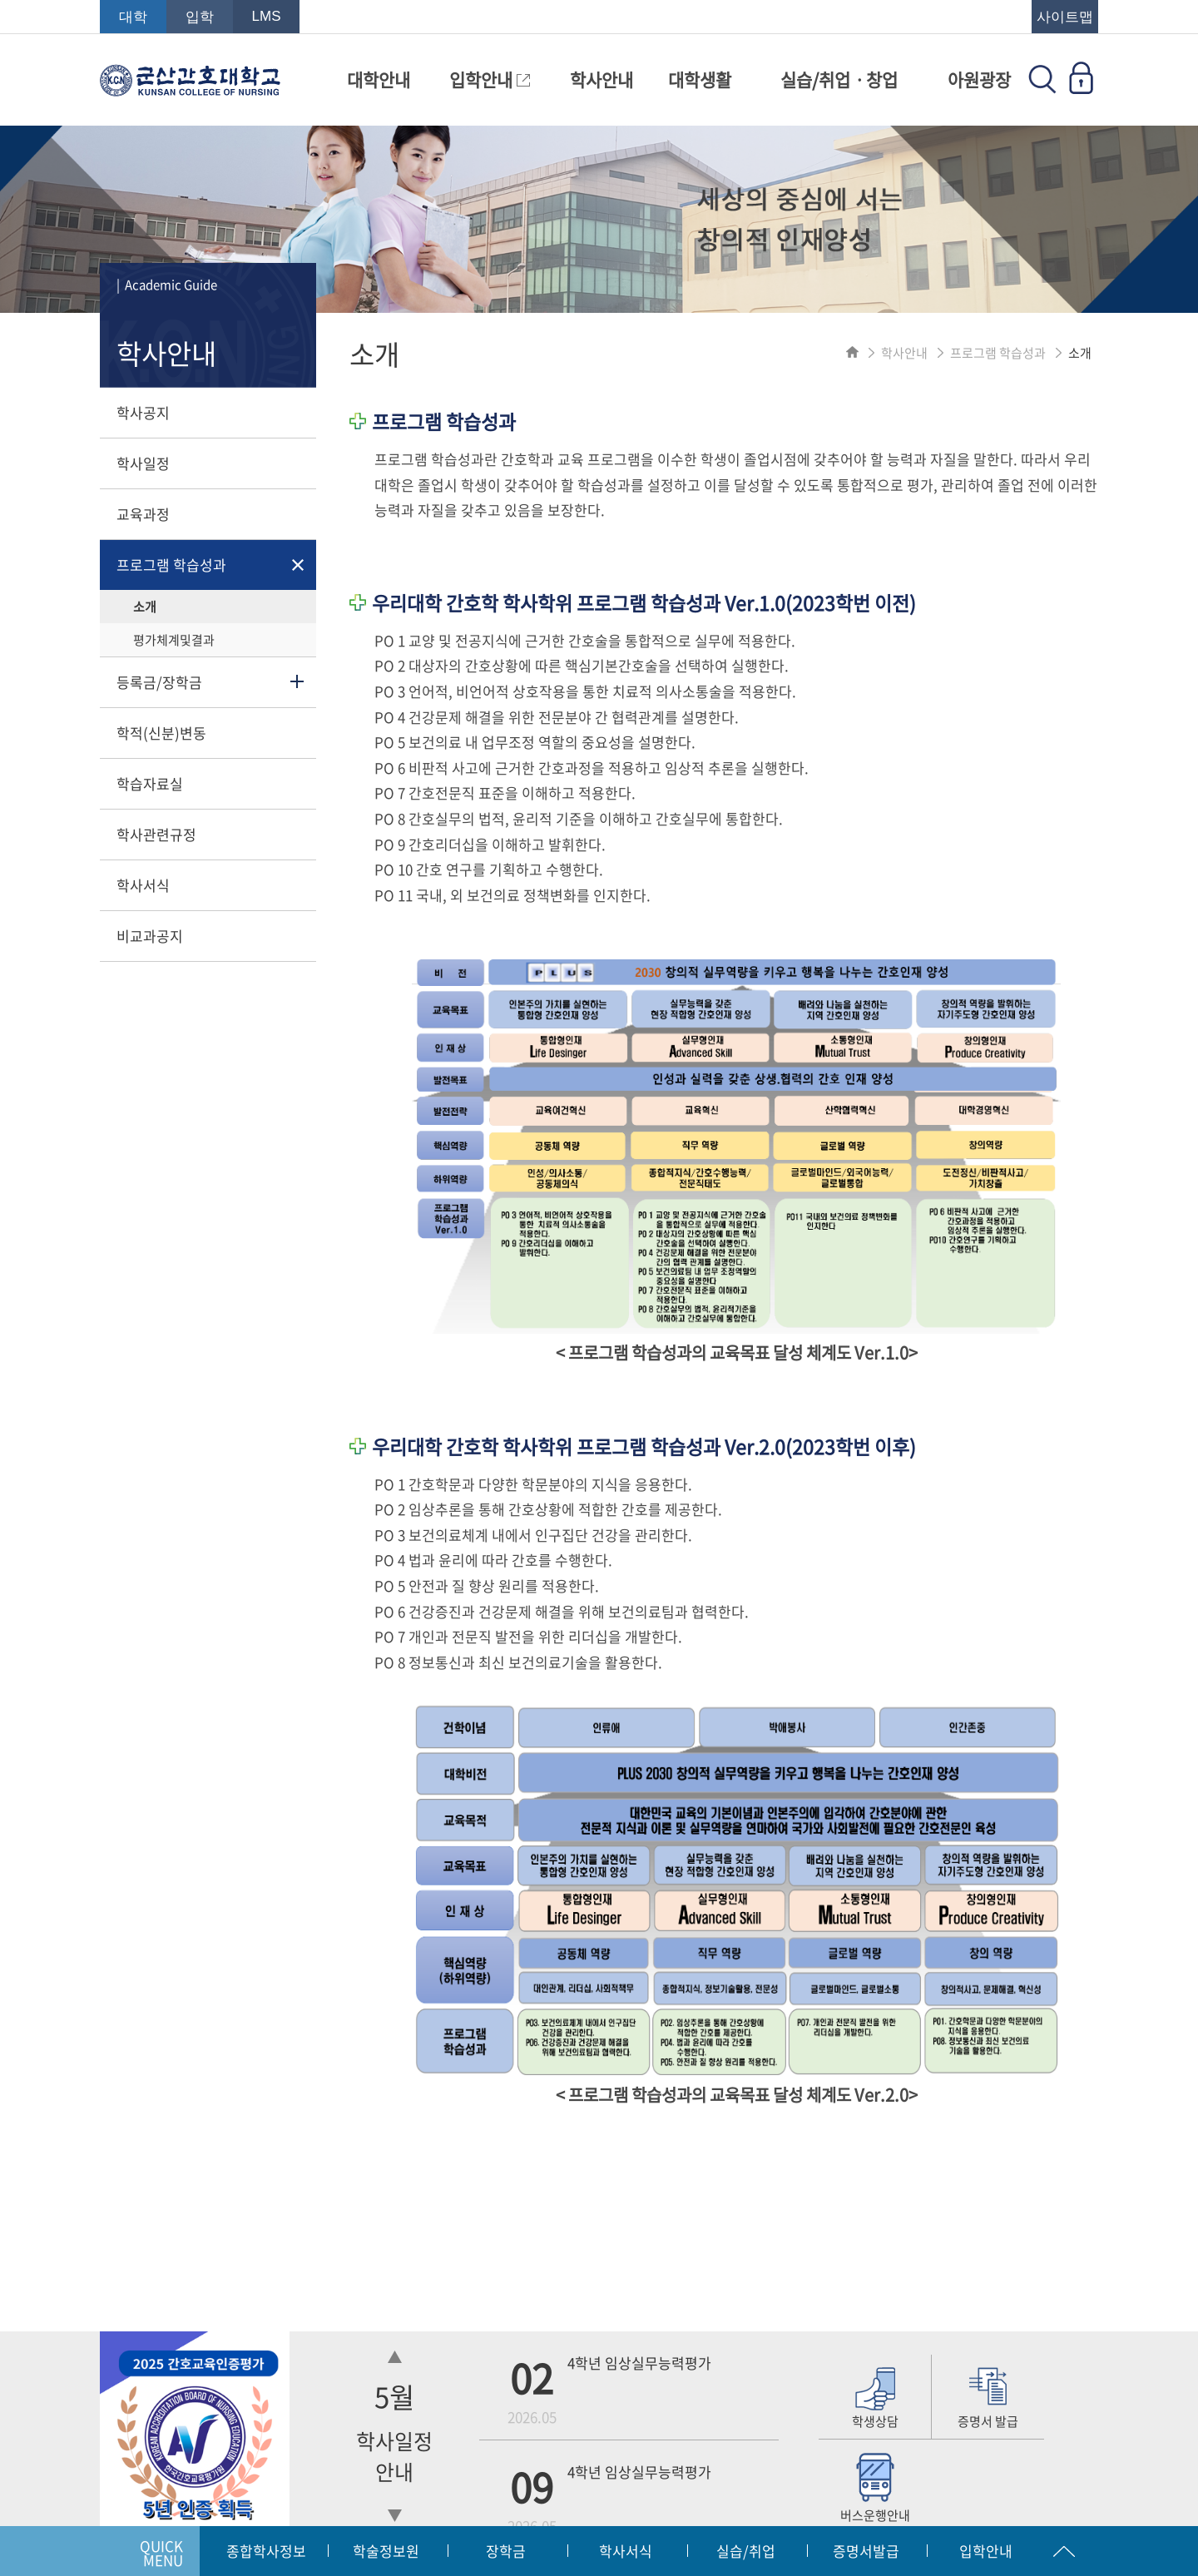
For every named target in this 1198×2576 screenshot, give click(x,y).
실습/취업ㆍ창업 (839, 79)
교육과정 (143, 513)
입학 (200, 17)
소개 (144, 606)
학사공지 (143, 412)
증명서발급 (866, 2550)
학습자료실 (149, 783)
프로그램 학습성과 (171, 564)
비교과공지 (149, 935)
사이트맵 (1065, 17)
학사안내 (601, 79)
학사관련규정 (156, 834)
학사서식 (143, 884)
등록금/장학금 (159, 681)
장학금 (506, 2550)
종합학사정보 (266, 2550)
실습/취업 (745, 2550)
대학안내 (378, 79)
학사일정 (143, 463)
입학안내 (489, 79)
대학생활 (699, 79)
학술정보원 (386, 2550)
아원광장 (979, 79)
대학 (133, 17)
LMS (266, 16)
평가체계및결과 (174, 640)
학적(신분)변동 (161, 732)
